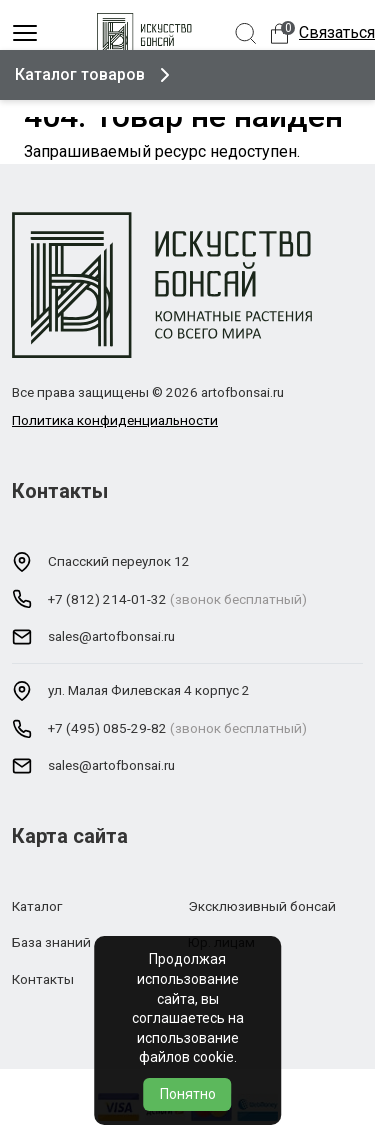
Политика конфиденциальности (115, 420)
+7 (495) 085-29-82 (107, 728)
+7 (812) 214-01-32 (107, 599)
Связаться (337, 32)
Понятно (188, 1094)
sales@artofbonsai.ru (111, 636)
